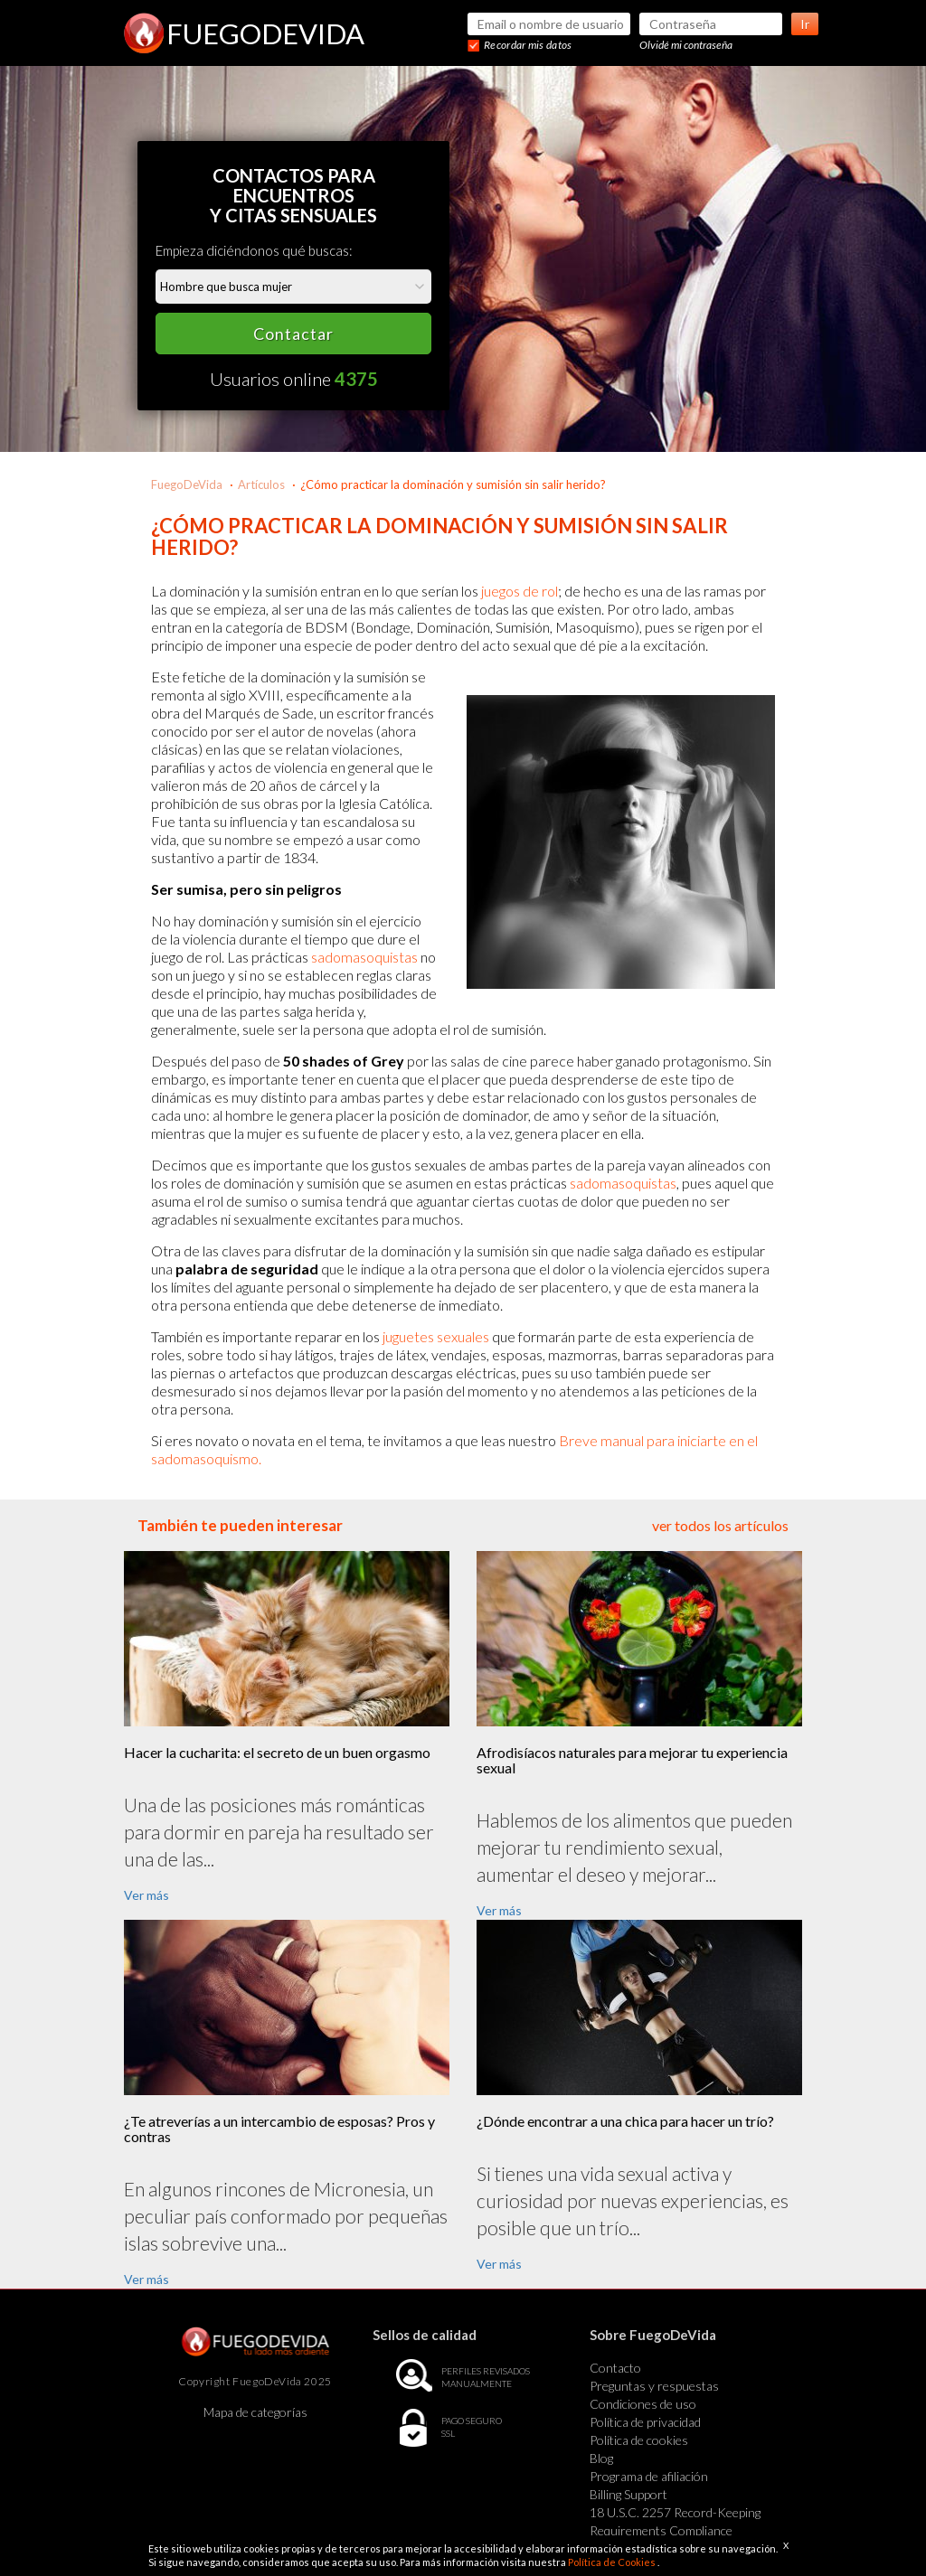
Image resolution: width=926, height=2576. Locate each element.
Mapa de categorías (255, 2412)
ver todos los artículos (720, 1525)
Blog (601, 2458)
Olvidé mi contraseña (685, 45)
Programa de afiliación (649, 2476)
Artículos (261, 484)
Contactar (293, 333)
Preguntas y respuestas (654, 2385)
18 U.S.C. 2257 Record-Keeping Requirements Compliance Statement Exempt (675, 2530)
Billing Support (628, 2494)
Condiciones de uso (643, 2403)
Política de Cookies (612, 2562)
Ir (804, 24)
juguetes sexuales (436, 1336)
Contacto (615, 2367)
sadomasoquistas (364, 956)
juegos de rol (519, 590)
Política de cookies (639, 2440)
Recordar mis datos (528, 45)
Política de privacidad (645, 2422)
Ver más (146, 1895)
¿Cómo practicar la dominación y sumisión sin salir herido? (453, 484)
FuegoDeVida (186, 484)
